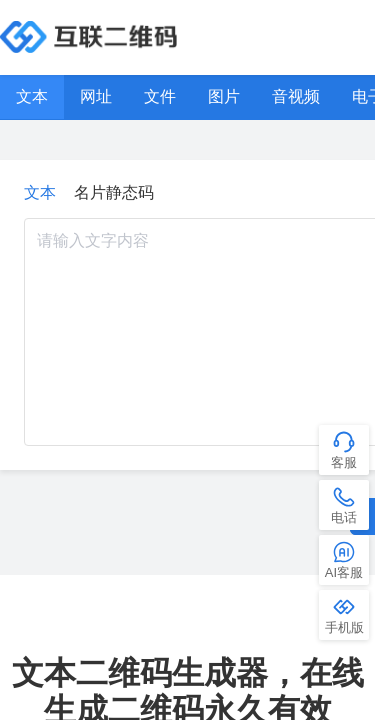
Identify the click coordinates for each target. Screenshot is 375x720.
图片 (224, 96)
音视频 (296, 96)
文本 (32, 96)
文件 (160, 96)
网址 (96, 96)
